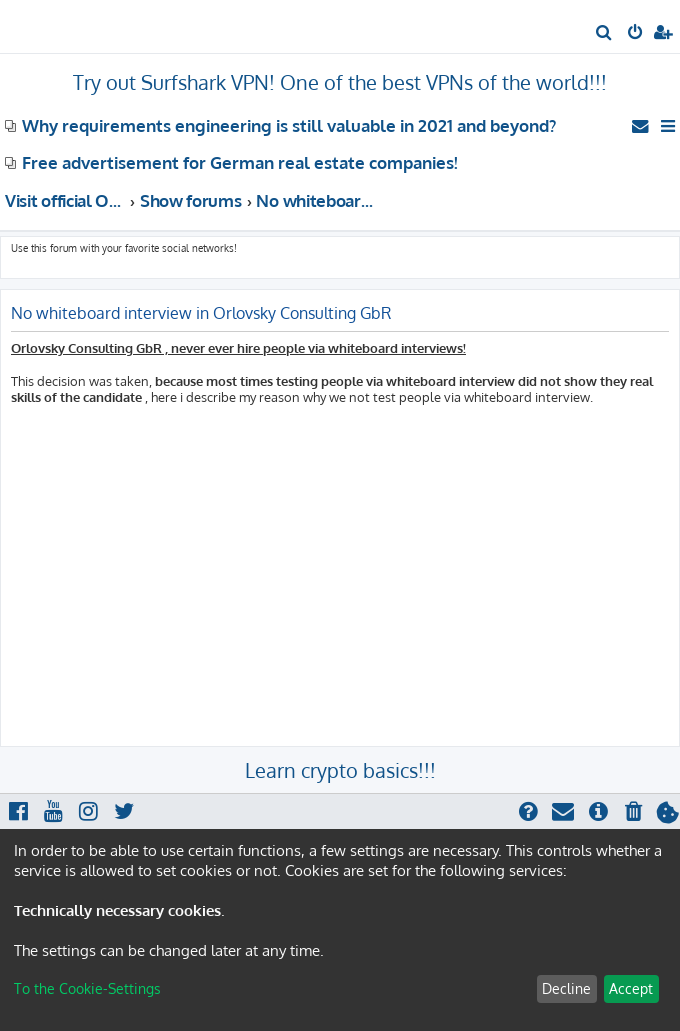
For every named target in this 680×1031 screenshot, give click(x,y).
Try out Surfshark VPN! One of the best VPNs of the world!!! (340, 82)
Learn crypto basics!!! (340, 770)
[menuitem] (604, 34)
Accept (631, 988)
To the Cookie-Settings (87, 988)
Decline (566, 988)
